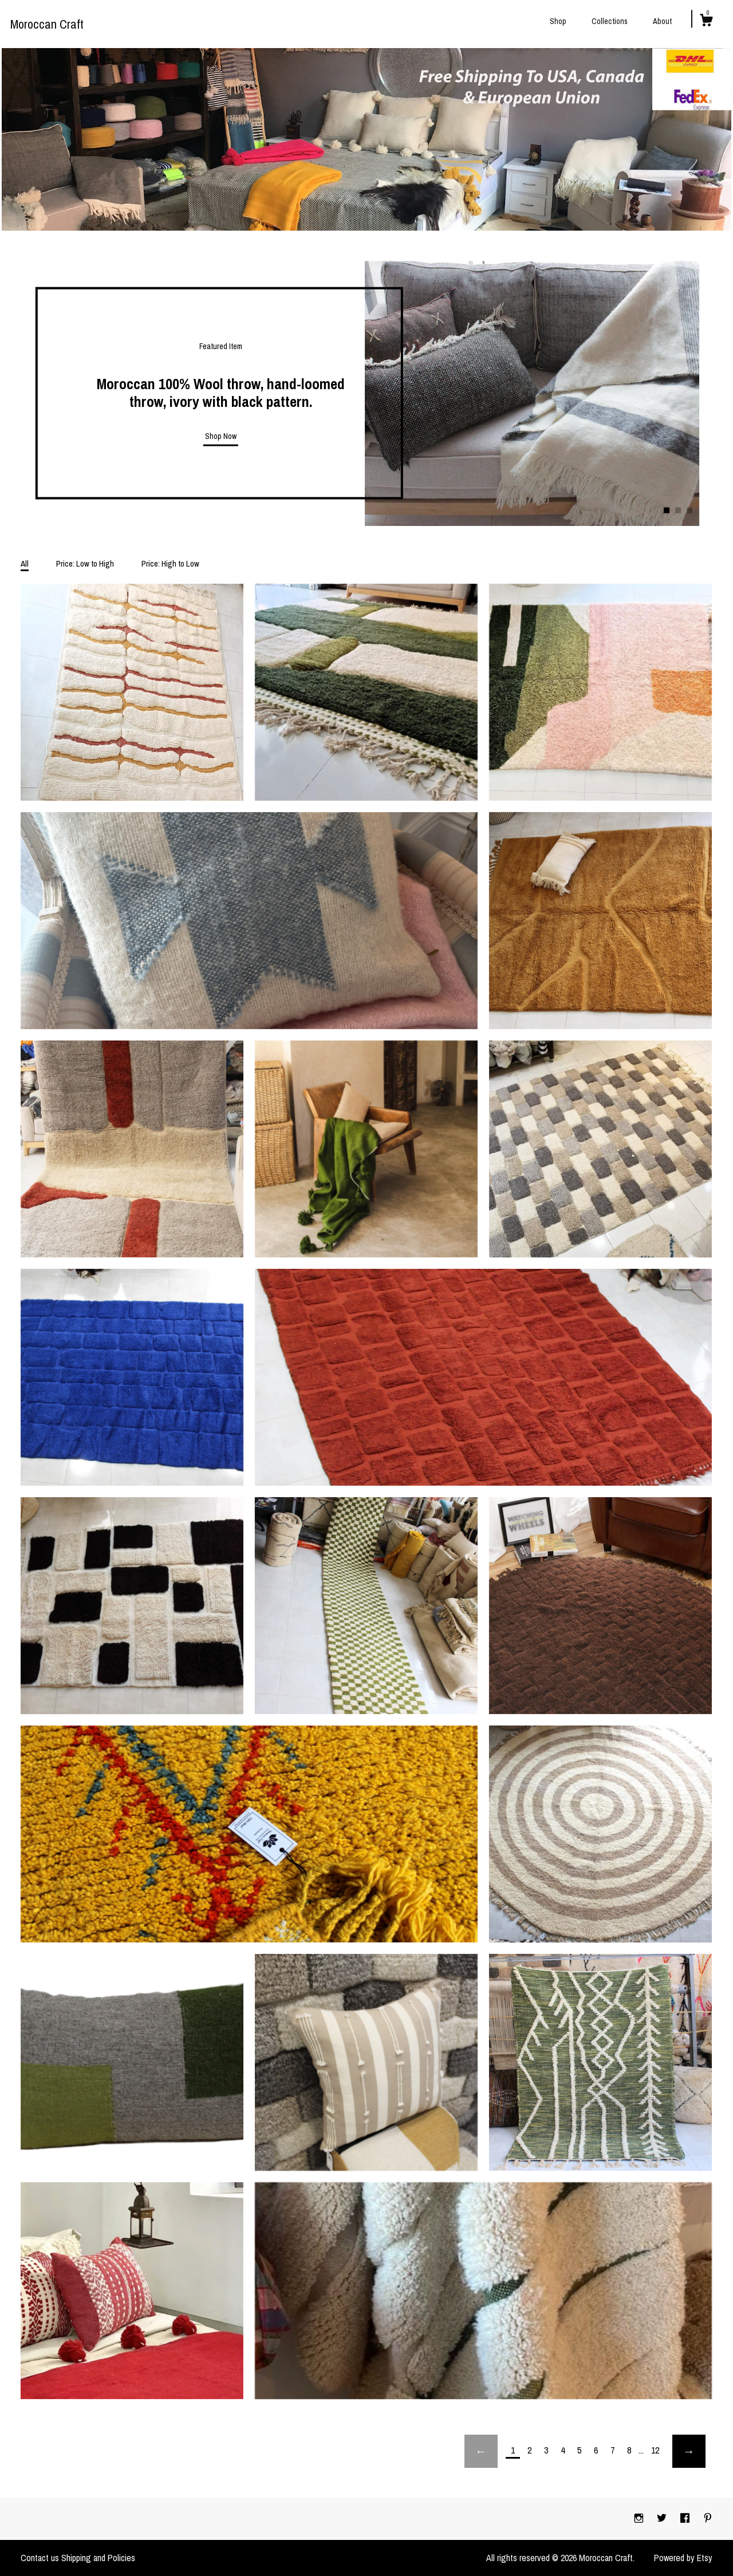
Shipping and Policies (98, 2557)
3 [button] (689, 510)
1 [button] (666, 510)
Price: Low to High (85, 563)
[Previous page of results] (481, 2451)
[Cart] (706, 21)
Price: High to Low (170, 563)
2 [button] (678, 510)
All (25, 563)
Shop (558, 21)
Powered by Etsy (683, 2557)
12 (655, 2450)
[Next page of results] (689, 2451)
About (662, 21)
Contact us (40, 2557)
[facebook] (686, 2518)
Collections (610, 21)
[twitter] (663, 2518)
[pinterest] (707, 2518)
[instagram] (640, 2518)
